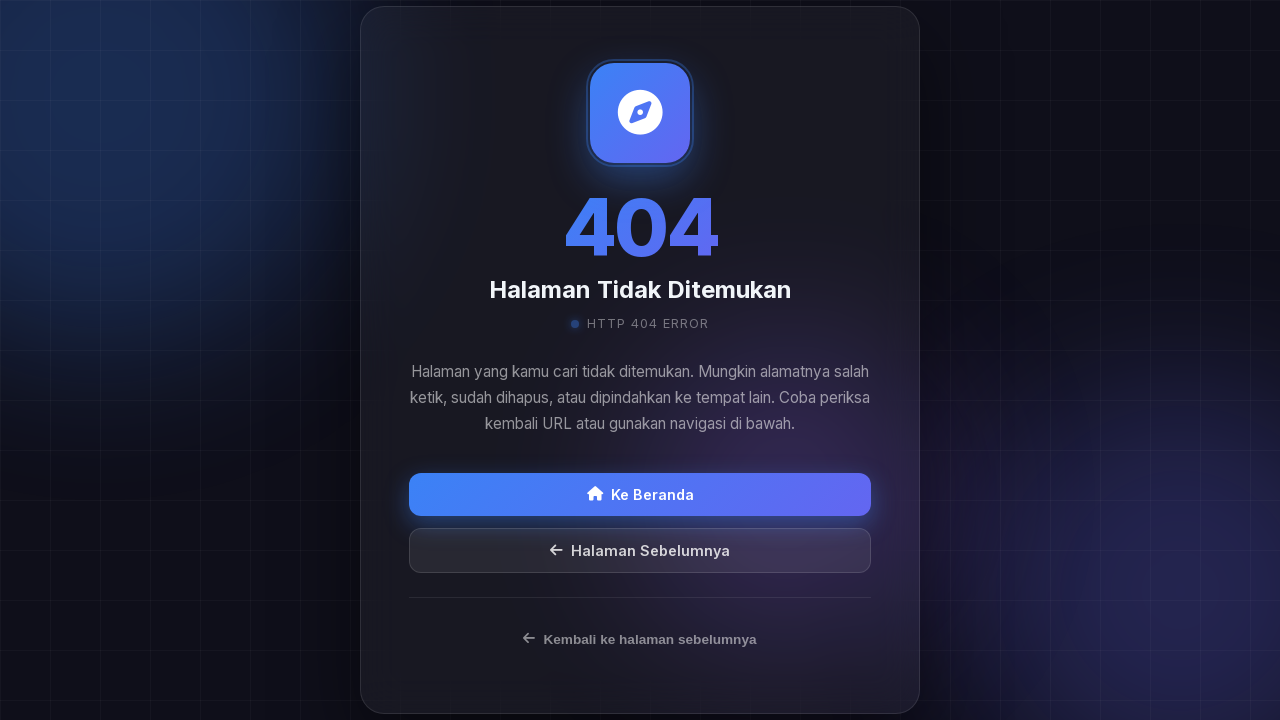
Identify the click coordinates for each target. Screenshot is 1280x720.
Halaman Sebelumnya (640, 550)
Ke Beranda (640, 494)
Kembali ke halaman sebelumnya (639, 639)
